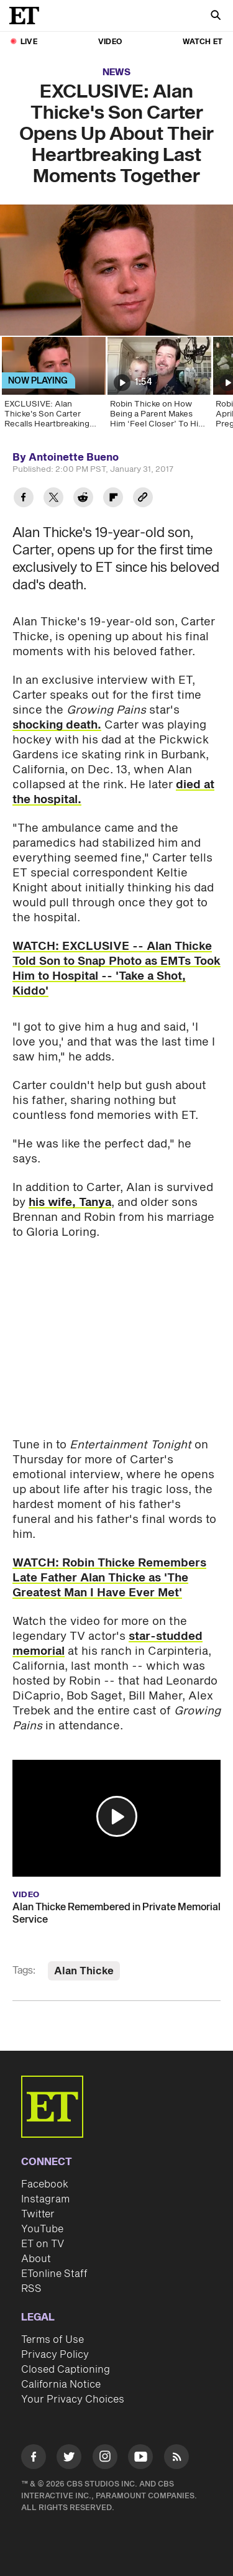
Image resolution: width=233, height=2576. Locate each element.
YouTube (42, 2229)
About (36, 2259)
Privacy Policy (55, 2354)
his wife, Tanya (70, 1202)
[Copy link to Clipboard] (143, 499)
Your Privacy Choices (72, 2399)
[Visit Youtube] (140, 2458)
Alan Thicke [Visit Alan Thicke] (84, 1971)
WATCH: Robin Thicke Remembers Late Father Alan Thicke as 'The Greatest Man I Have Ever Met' (109, 1578)
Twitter (38, 2214)
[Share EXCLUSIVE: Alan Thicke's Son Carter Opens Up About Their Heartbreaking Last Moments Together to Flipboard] (113, 499)
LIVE (29, 42)
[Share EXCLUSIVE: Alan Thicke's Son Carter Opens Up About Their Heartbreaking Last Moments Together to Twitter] (53, 499)
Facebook (44, 2184)
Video (110, 42)
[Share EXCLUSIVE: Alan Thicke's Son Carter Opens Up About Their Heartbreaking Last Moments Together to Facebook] (23, 499)
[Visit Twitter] (69, 2458)
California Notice (61, 2384)
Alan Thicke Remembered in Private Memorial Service (116, 1913)
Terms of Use (52, 2339)
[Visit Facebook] (33, 2458)
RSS (31, 2288)
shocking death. (56, 725)
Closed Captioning (65, 2369)
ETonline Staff (54, 2273)
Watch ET (202, 42)
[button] (116, 1816)
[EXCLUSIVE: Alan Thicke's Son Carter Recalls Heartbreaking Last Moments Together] (53, 386)
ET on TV (42, 2244)
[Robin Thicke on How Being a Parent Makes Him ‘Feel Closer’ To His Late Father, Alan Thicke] (158, 386)
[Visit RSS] (176, 2458)
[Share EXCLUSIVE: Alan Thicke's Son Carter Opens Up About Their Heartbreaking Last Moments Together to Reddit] (83, 499)
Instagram (45, 2199)
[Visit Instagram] (105, 2458)
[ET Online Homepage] (28, 15)
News (116, 72)
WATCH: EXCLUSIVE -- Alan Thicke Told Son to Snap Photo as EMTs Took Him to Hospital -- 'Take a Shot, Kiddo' (116, 969)
